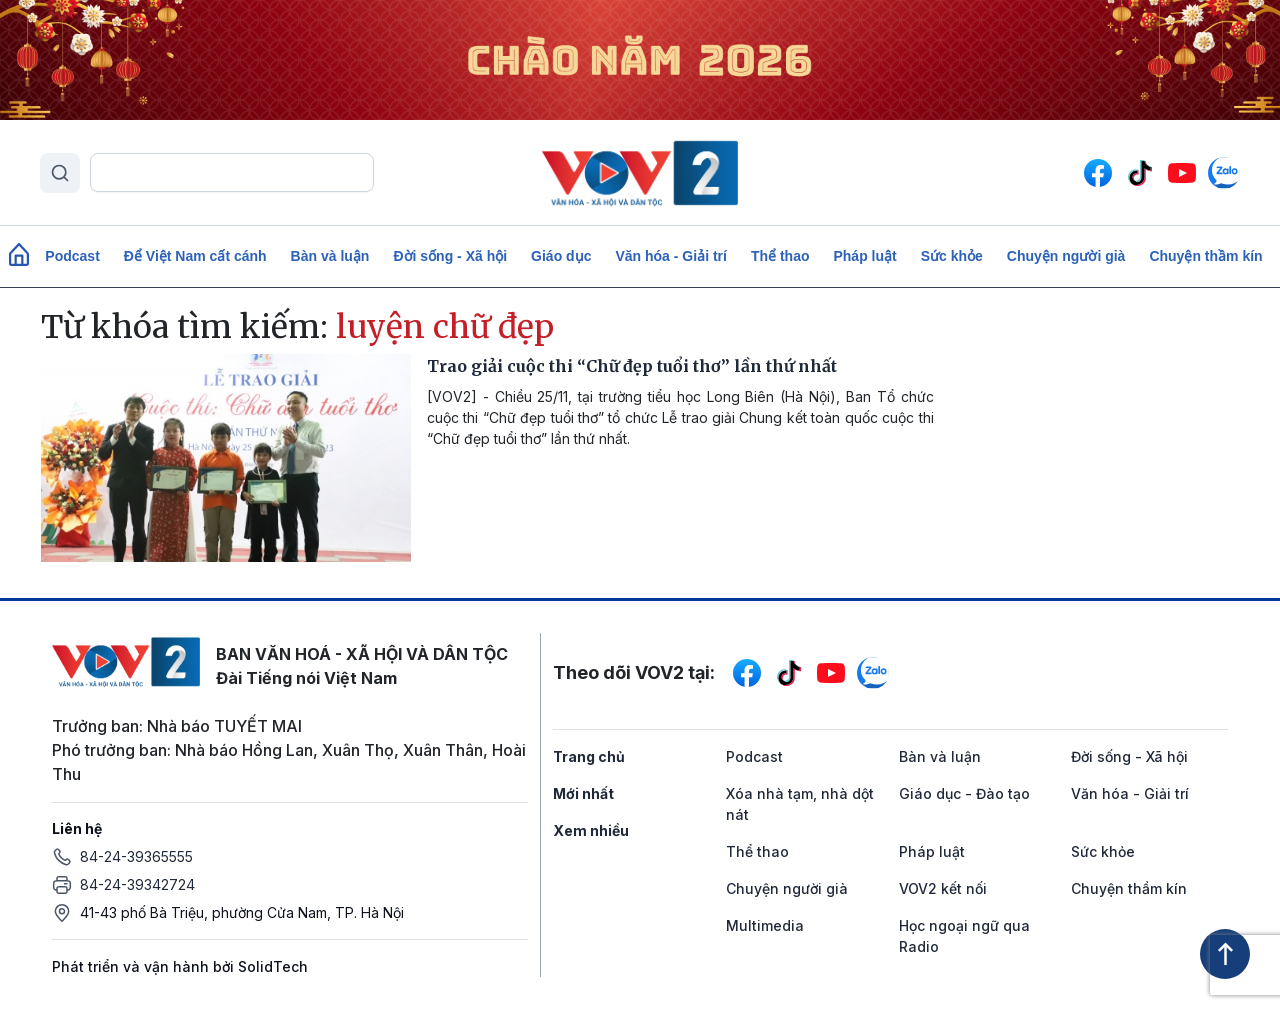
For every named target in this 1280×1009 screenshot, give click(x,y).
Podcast (72, 256)
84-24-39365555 (136, 856)
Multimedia (765, 925)
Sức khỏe (952, 256)
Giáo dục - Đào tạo (964, 793)
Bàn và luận (330, 256)
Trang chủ (589, 756)
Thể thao (780, 256)
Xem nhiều (591, 830)
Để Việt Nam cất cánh (195, 256)
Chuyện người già (1066, 256)
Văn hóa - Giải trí (670, 256)
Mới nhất (583, 793)
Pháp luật (864, 256)
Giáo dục (561, 256)
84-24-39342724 (137, 884)
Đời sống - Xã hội (450, 256)
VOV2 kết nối (943, 888)
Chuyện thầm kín (1205, 256)
